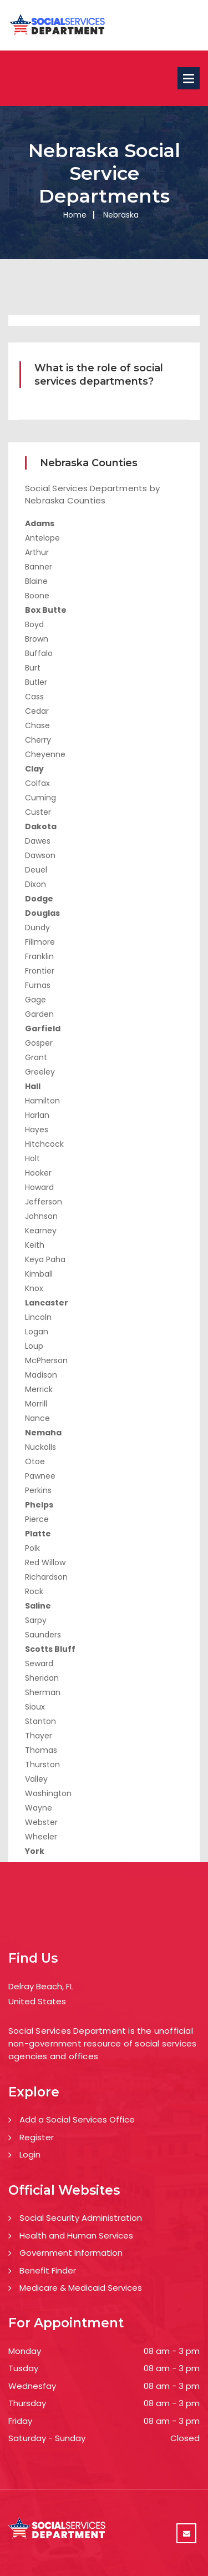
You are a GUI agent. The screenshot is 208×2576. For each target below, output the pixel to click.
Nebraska (121, 214)
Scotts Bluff (50, 1649)
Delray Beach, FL (40, 1986)
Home (75, 214)
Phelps (39, 1504)
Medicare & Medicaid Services (80, 2287)
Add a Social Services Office (77, 2119)
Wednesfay (32, 2386)
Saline (38, 1605)
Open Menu (188, 78)
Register (36, 2137)
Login (29, 2154)
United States (37, 2001)
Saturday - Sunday (46, 2438)
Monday (24, 2351)
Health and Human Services (76, 2235)
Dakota (41, 826)
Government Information (71, 2253)
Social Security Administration (80, 2218)
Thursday (27, 2403)
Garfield (42, 1028)
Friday (20, 2421)
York (34, 1851)
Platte (38, 1533)
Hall (32, 1086)
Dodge (39, 898)
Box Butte (46, 610)
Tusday (23, 2368)
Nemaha (43, 1432)
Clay (34, 768)
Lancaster (46, 1302)
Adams (39, 523)
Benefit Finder (47, 2270)
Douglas (42, 913)
